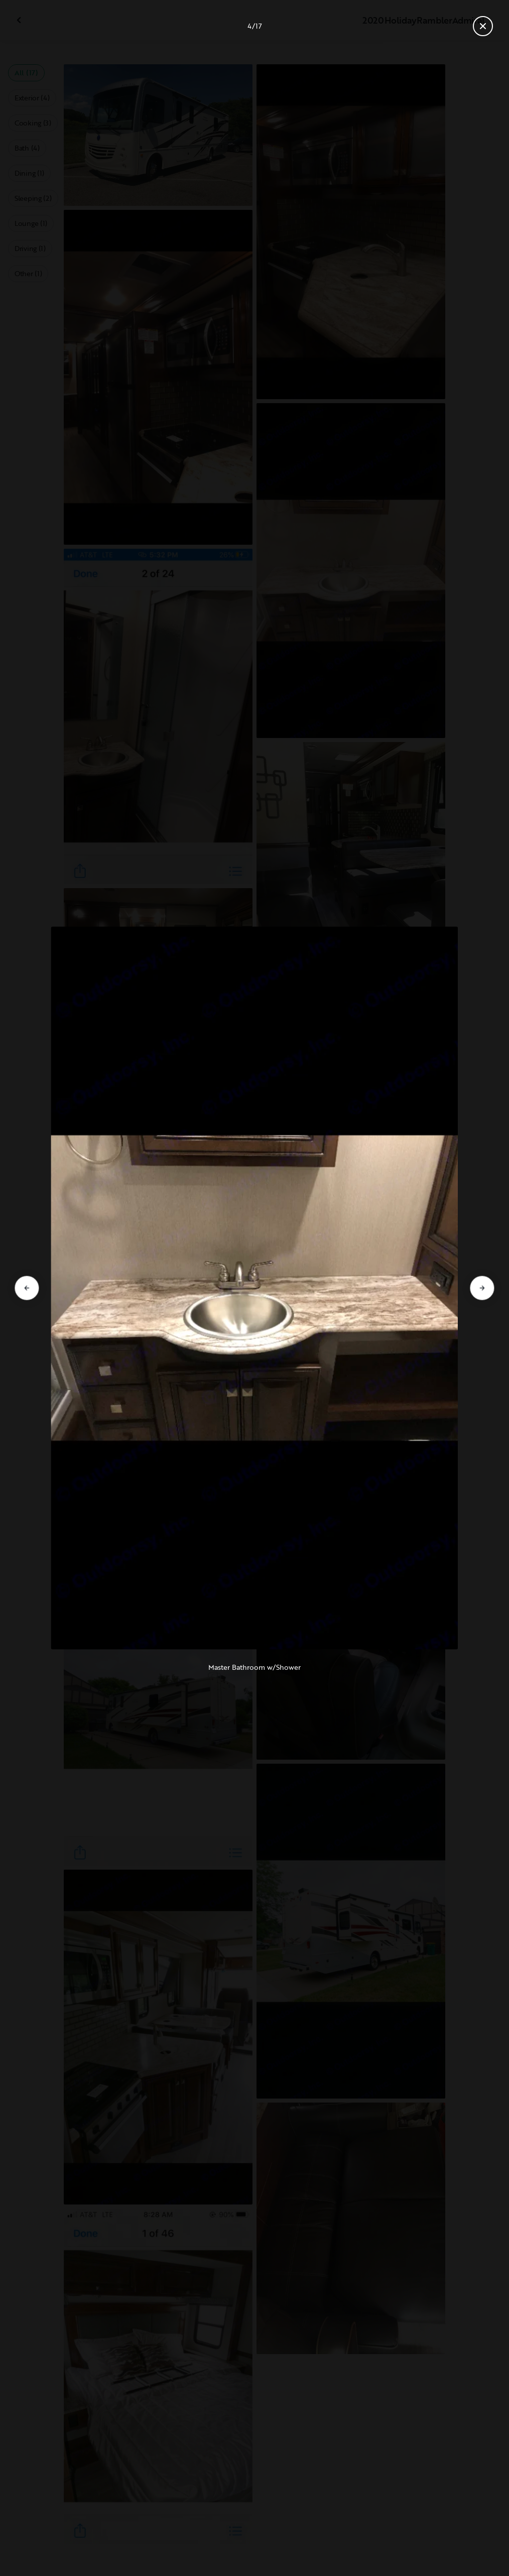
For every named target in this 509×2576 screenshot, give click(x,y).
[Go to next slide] (482, 1288)
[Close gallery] (483, 26)
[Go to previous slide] (27, 1288)
